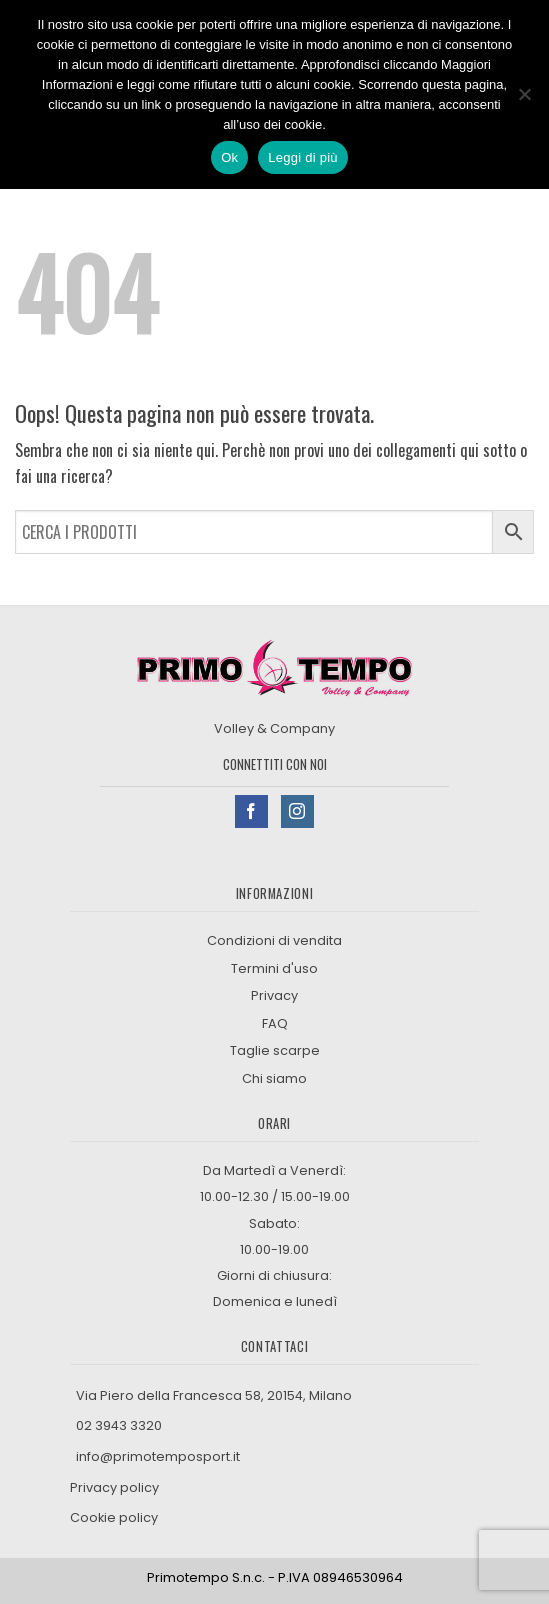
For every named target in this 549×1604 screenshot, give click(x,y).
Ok (229, 157)
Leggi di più (303, 157)
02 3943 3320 (119, 1425)
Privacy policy (116, 1487)
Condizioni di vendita (274, 940)
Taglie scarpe (275, 1050)
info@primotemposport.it (158, 1456)
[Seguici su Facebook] (251, 811)
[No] (524, 100)
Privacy (274, 995)
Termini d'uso (274, 968)
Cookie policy (114, 1517)
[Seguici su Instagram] (297, 811)
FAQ (275, 1023)
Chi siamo (274, 1078)
